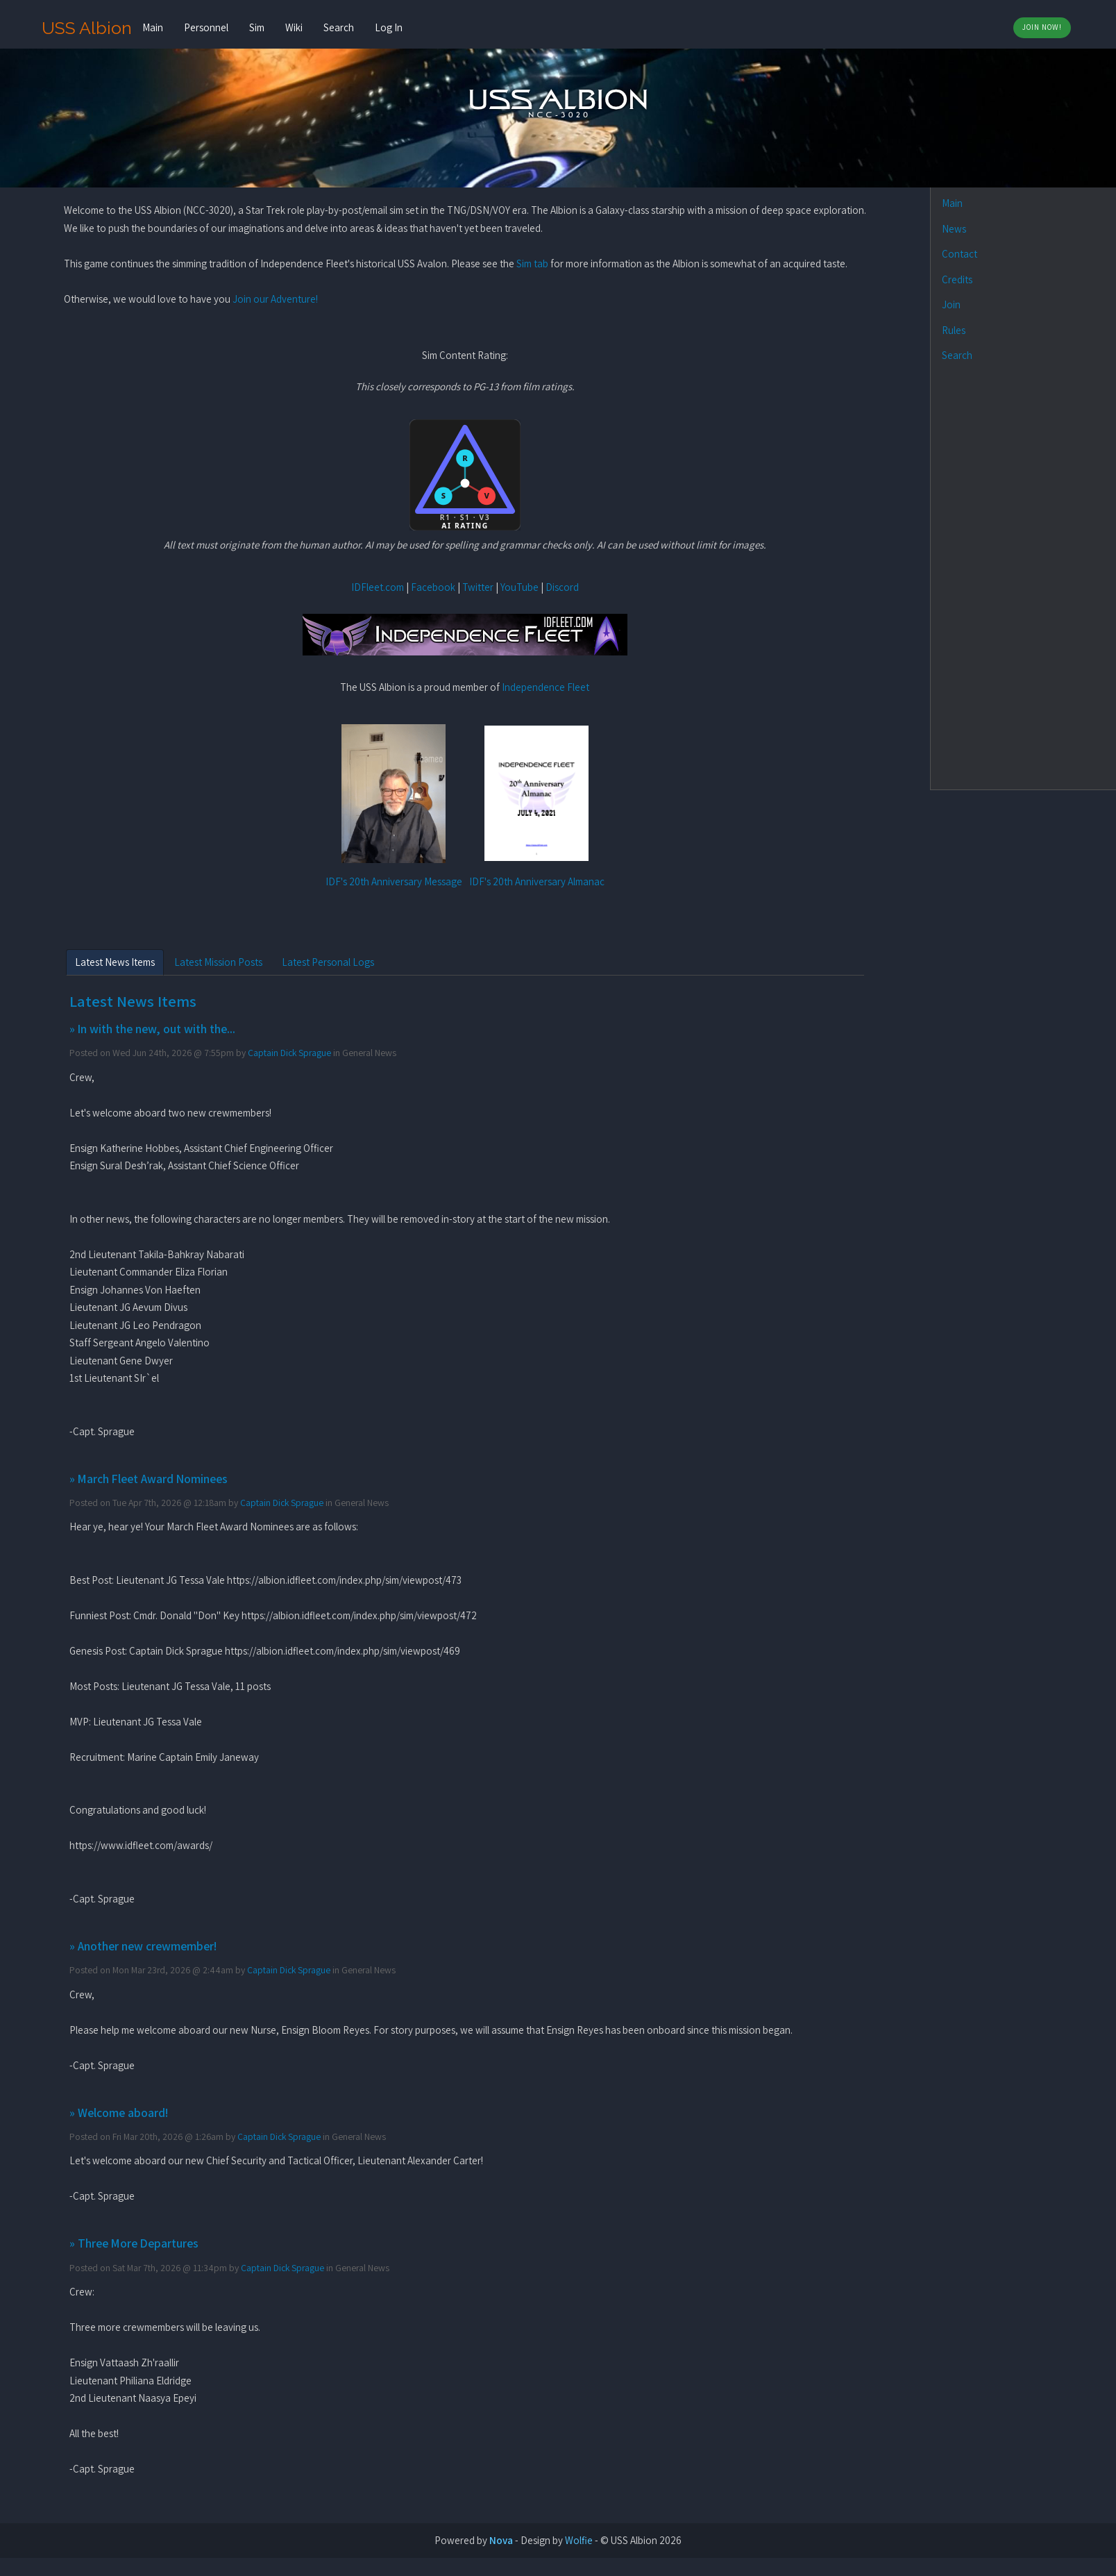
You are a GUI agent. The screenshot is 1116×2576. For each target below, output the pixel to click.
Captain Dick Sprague (289, 1052)
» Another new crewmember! (143, 1946)
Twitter (477, 587)
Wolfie (579, 2540)
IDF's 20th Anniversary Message (394, 881)
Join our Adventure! (275, 299)
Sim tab (532, 263)
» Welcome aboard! (118, 2113)
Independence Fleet (545, 687)
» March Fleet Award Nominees (148, 1479)
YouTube (519, 587)
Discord (562, 587)
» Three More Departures (133, 2243)
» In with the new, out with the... (152, 1029)
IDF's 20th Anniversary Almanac (536, 881)
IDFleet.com (377, 587)
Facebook (433, 587)
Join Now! (1042, 27)
